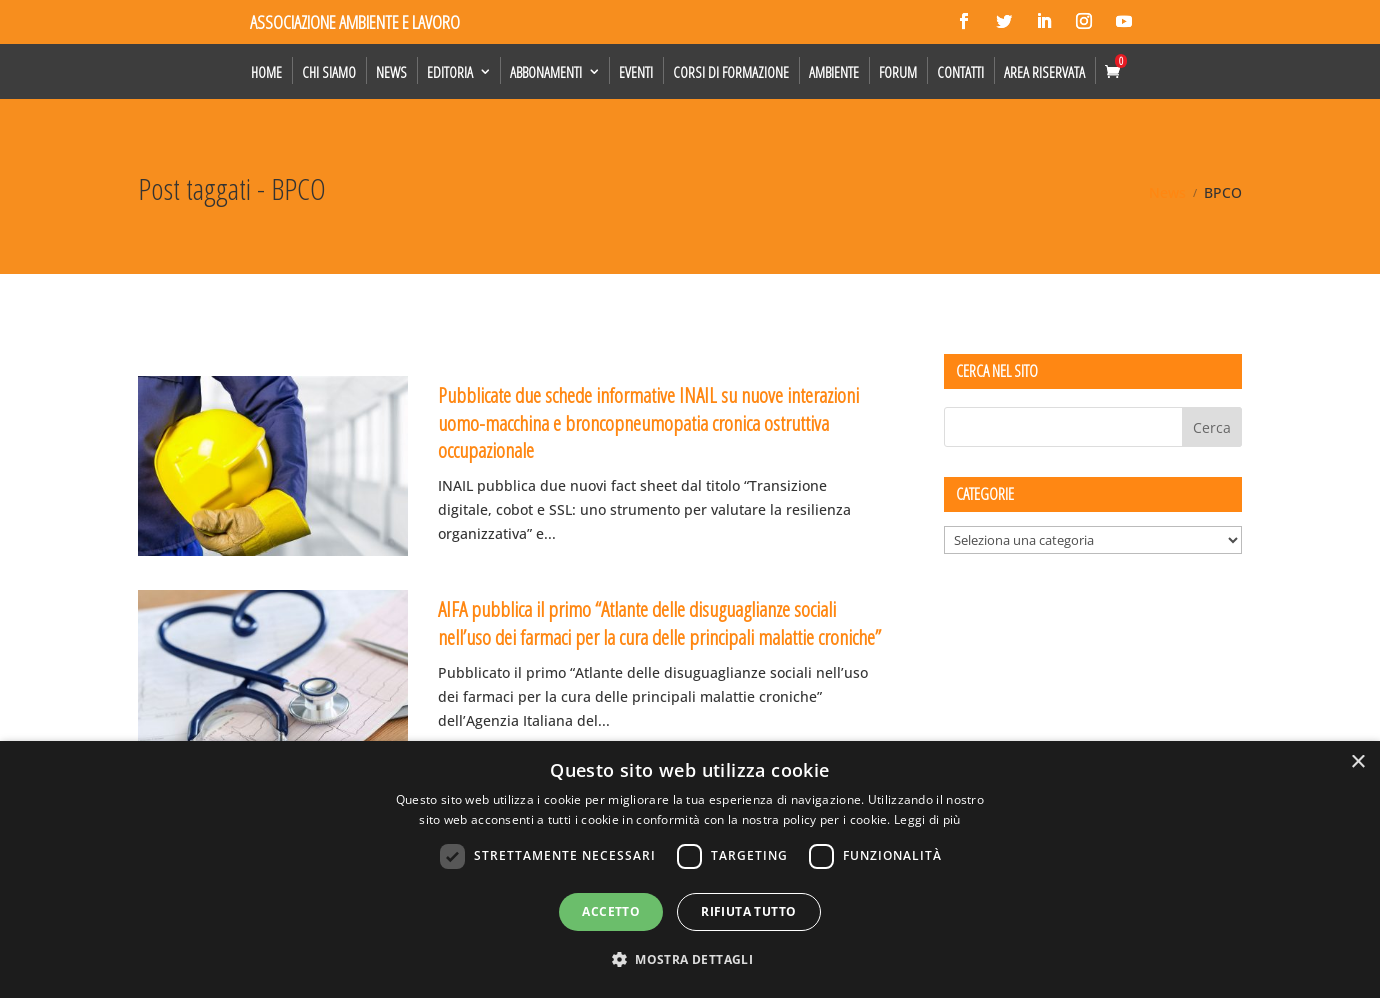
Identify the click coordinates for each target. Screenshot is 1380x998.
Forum (898, 72)
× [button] (1357, 762)
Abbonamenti (546, 72)
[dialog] (690, 869)
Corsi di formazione (731, 72)
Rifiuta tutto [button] (748, 911)
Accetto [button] (611, 911)
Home (266, 72)
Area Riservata (1044, 72)
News (391, 72)
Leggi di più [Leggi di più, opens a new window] (927, 819)
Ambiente (834, 72)
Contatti (960, 72)
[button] (690, 960)
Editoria (450, 72)
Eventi (636, 72)
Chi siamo (329, 72)
